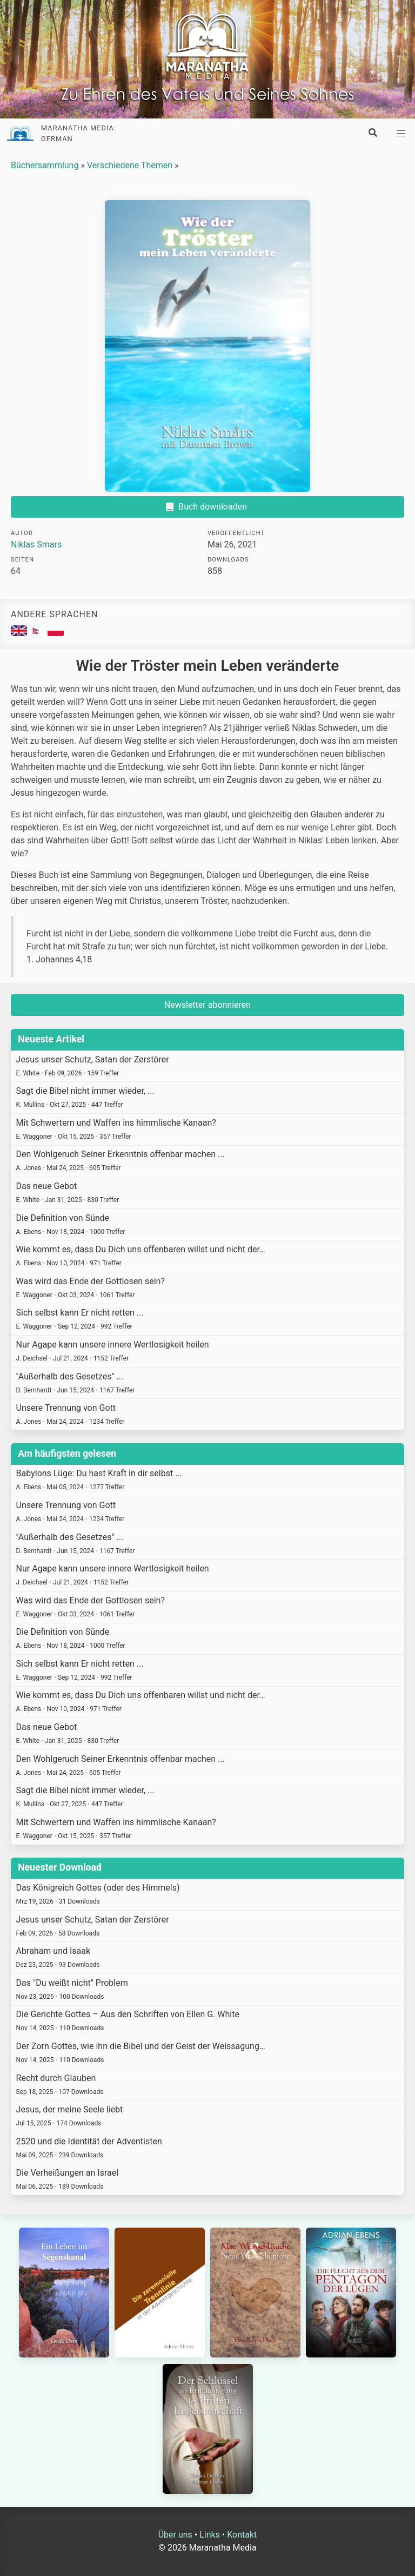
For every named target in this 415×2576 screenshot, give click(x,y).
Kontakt (242, 2534)
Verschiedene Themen (129, 165)
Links (209, 2534)
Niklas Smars (36, 544)
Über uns (175, 2534)
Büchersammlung (44, 165)
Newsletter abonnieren (207, 1005)
